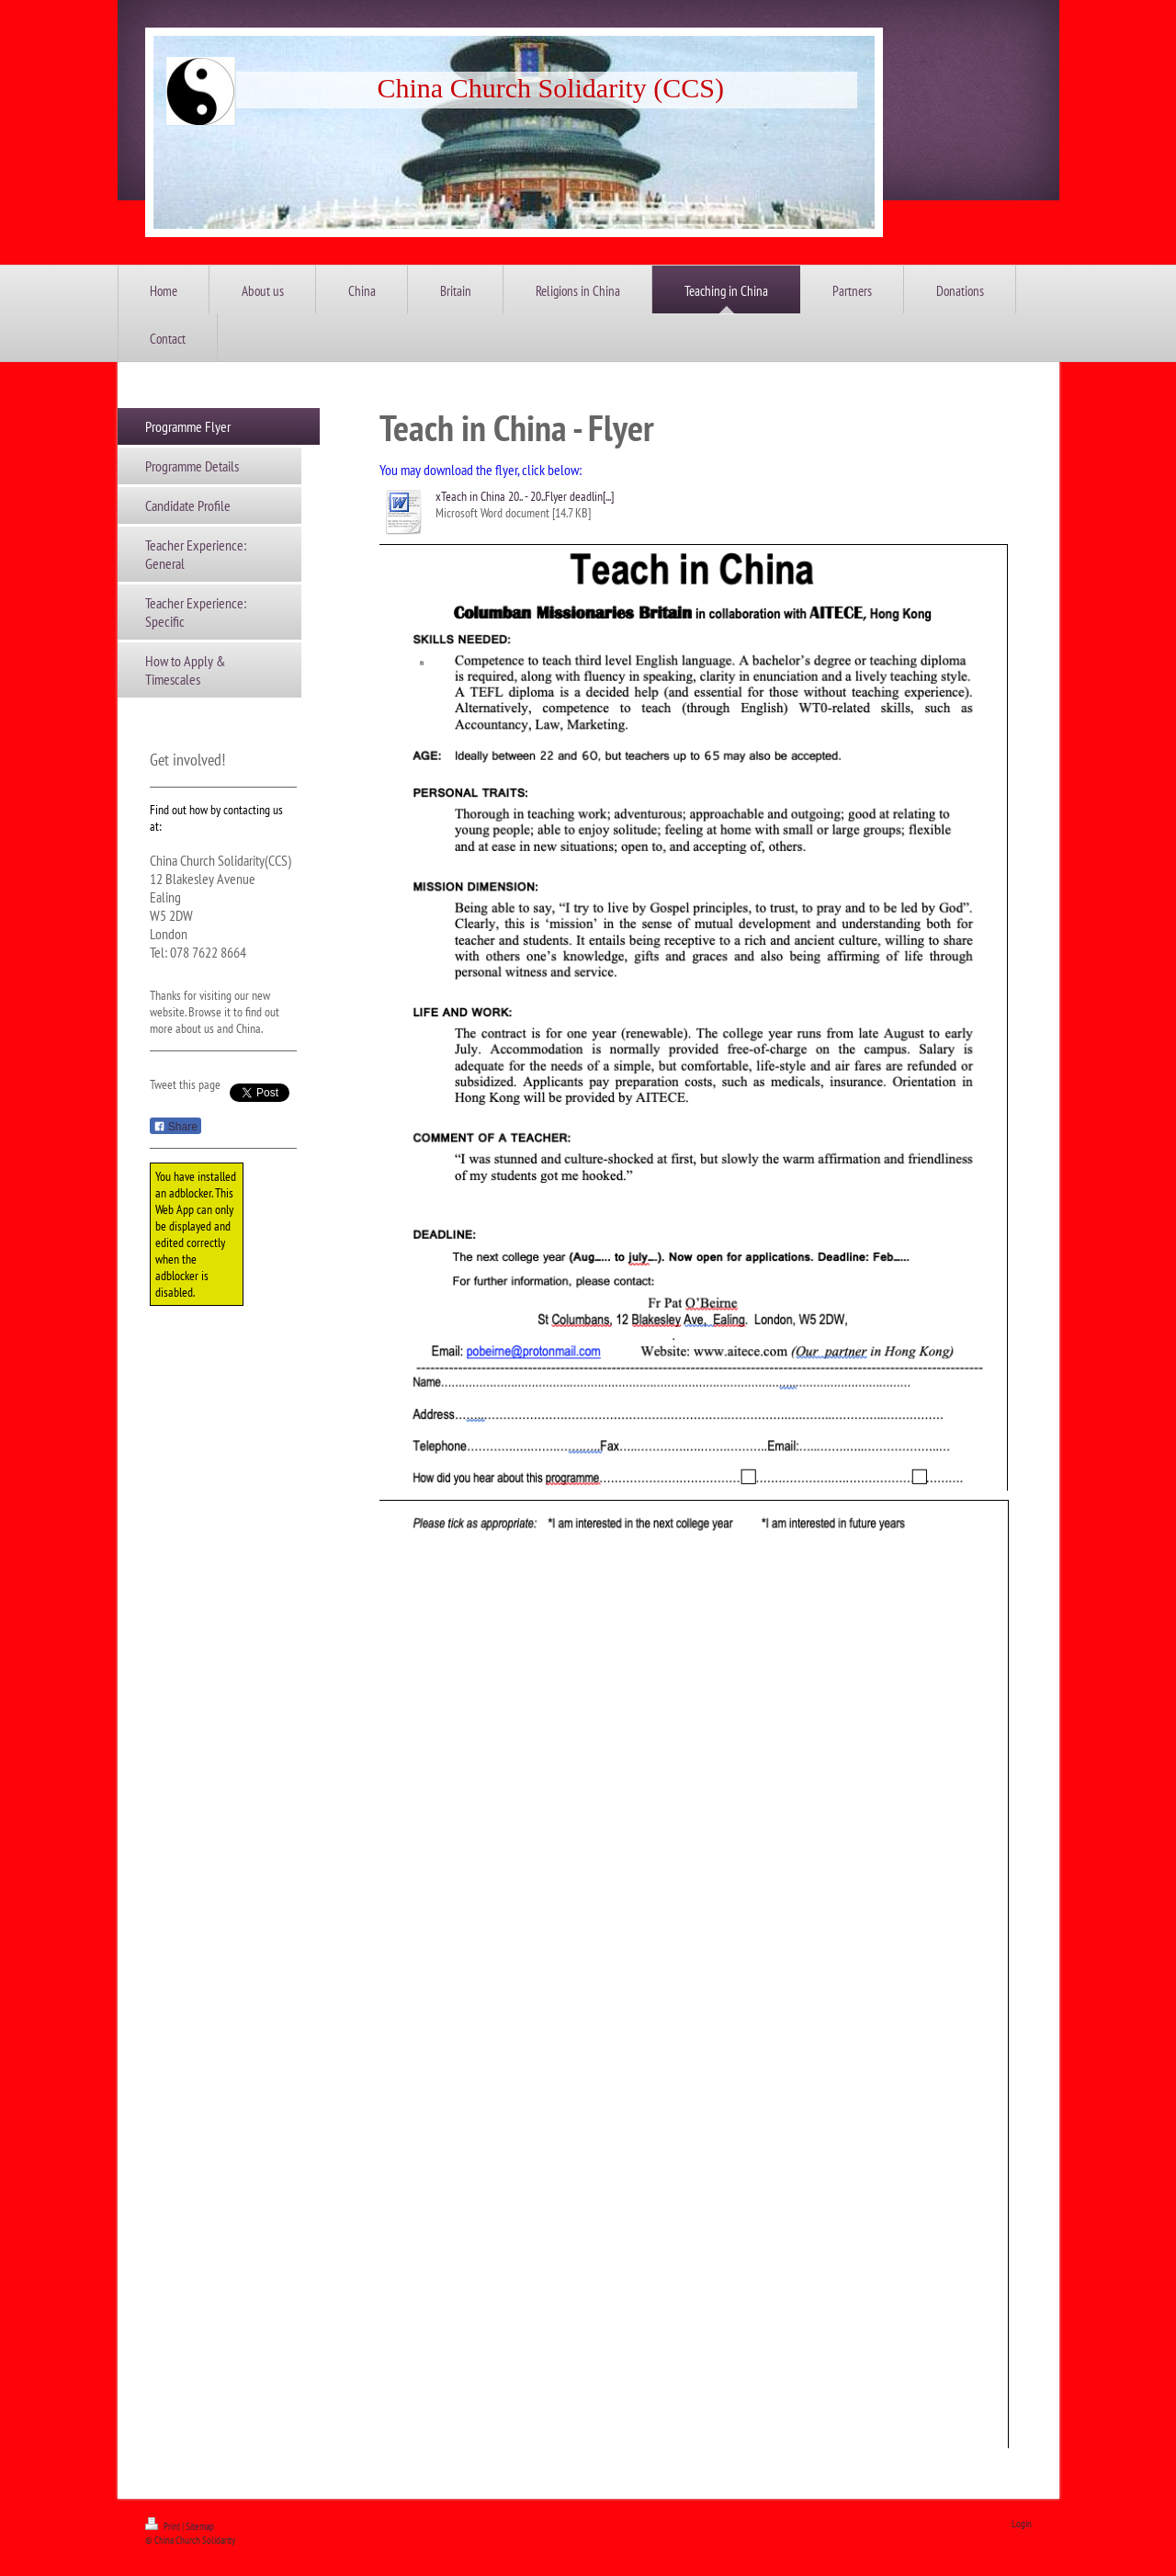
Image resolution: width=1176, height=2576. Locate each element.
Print (163, 2526)
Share (175, 1126)
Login (1022, 2523)
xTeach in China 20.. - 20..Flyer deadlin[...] (524, 496)
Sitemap (200, 2526)
